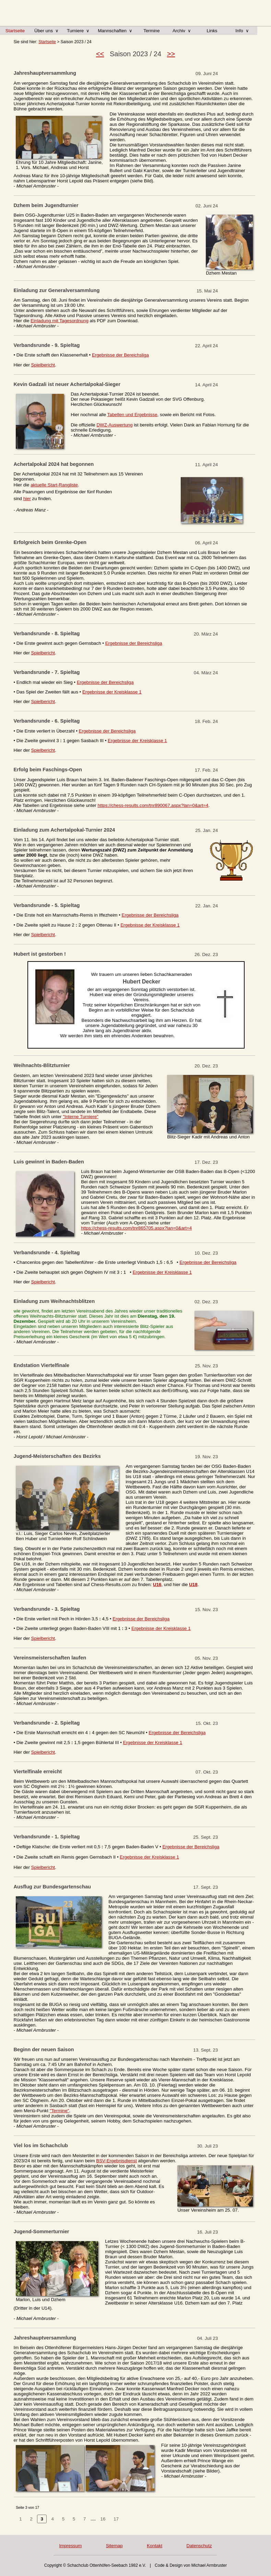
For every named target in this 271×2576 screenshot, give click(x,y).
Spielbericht (43, 364)
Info (242, 30)
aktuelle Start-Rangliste (54, 484)
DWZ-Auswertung (114, 424)
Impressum (70, 2545)
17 (116, 2518)
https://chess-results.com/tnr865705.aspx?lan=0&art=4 (136, 1228)
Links (212, 30)
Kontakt (154, 2545)
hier (27, 498)
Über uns (46, 30)
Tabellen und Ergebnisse (132, 414)
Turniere (78, 30)
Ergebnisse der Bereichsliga (120, 355)
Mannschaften (115, 30)
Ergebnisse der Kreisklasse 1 (112, 691)
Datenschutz (199, 2545)
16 (103, 2518)
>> (171, 54)
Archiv (182, 30)
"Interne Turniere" (80, 1116)
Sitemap (114, 2545)
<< (100, 54)
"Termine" (59, 2110)
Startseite (15, 30)
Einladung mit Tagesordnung (60, 320)
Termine (151, 30)
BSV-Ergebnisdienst (116, 2160)
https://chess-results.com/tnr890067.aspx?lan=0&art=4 (153, 805)
